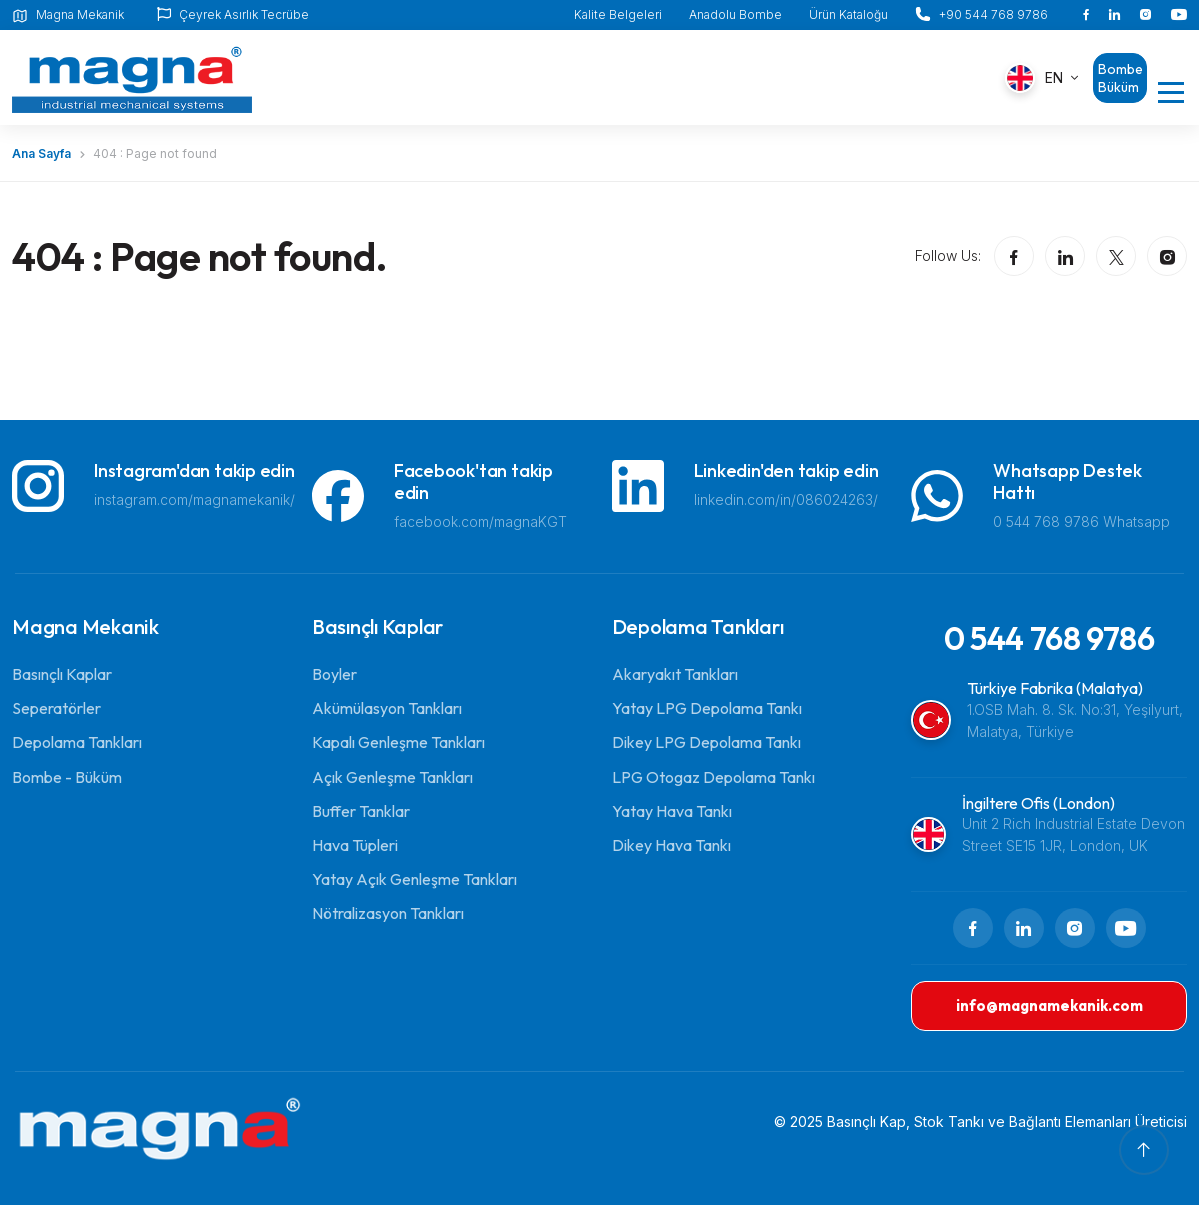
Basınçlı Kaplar (62, 674)
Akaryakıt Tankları (675, 674)
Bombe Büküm (1120, 78)
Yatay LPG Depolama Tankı (707, 708)
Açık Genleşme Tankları (392, 777)
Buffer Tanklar (361, 811)
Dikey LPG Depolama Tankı (706, 742)
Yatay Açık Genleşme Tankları (414, 879)
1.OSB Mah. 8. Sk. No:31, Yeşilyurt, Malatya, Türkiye (1075, 720)
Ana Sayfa (41, 153)
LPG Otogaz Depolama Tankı (713, 777)
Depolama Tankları (77, 742)
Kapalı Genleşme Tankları (398, 742)
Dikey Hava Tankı (671, 845)
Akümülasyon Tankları (387, 708)
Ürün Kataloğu (848, 14)
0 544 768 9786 (1049, 638)
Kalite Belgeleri (618, 14)
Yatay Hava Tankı (672, 811)
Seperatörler (56, 708)
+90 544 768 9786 (993, 14)
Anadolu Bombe (735, 14)
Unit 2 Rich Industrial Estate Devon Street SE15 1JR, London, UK (1073, 834)
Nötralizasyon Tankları (388, 913)
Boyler (334, 674)
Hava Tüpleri (355, 845)
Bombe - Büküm (67, 777)
